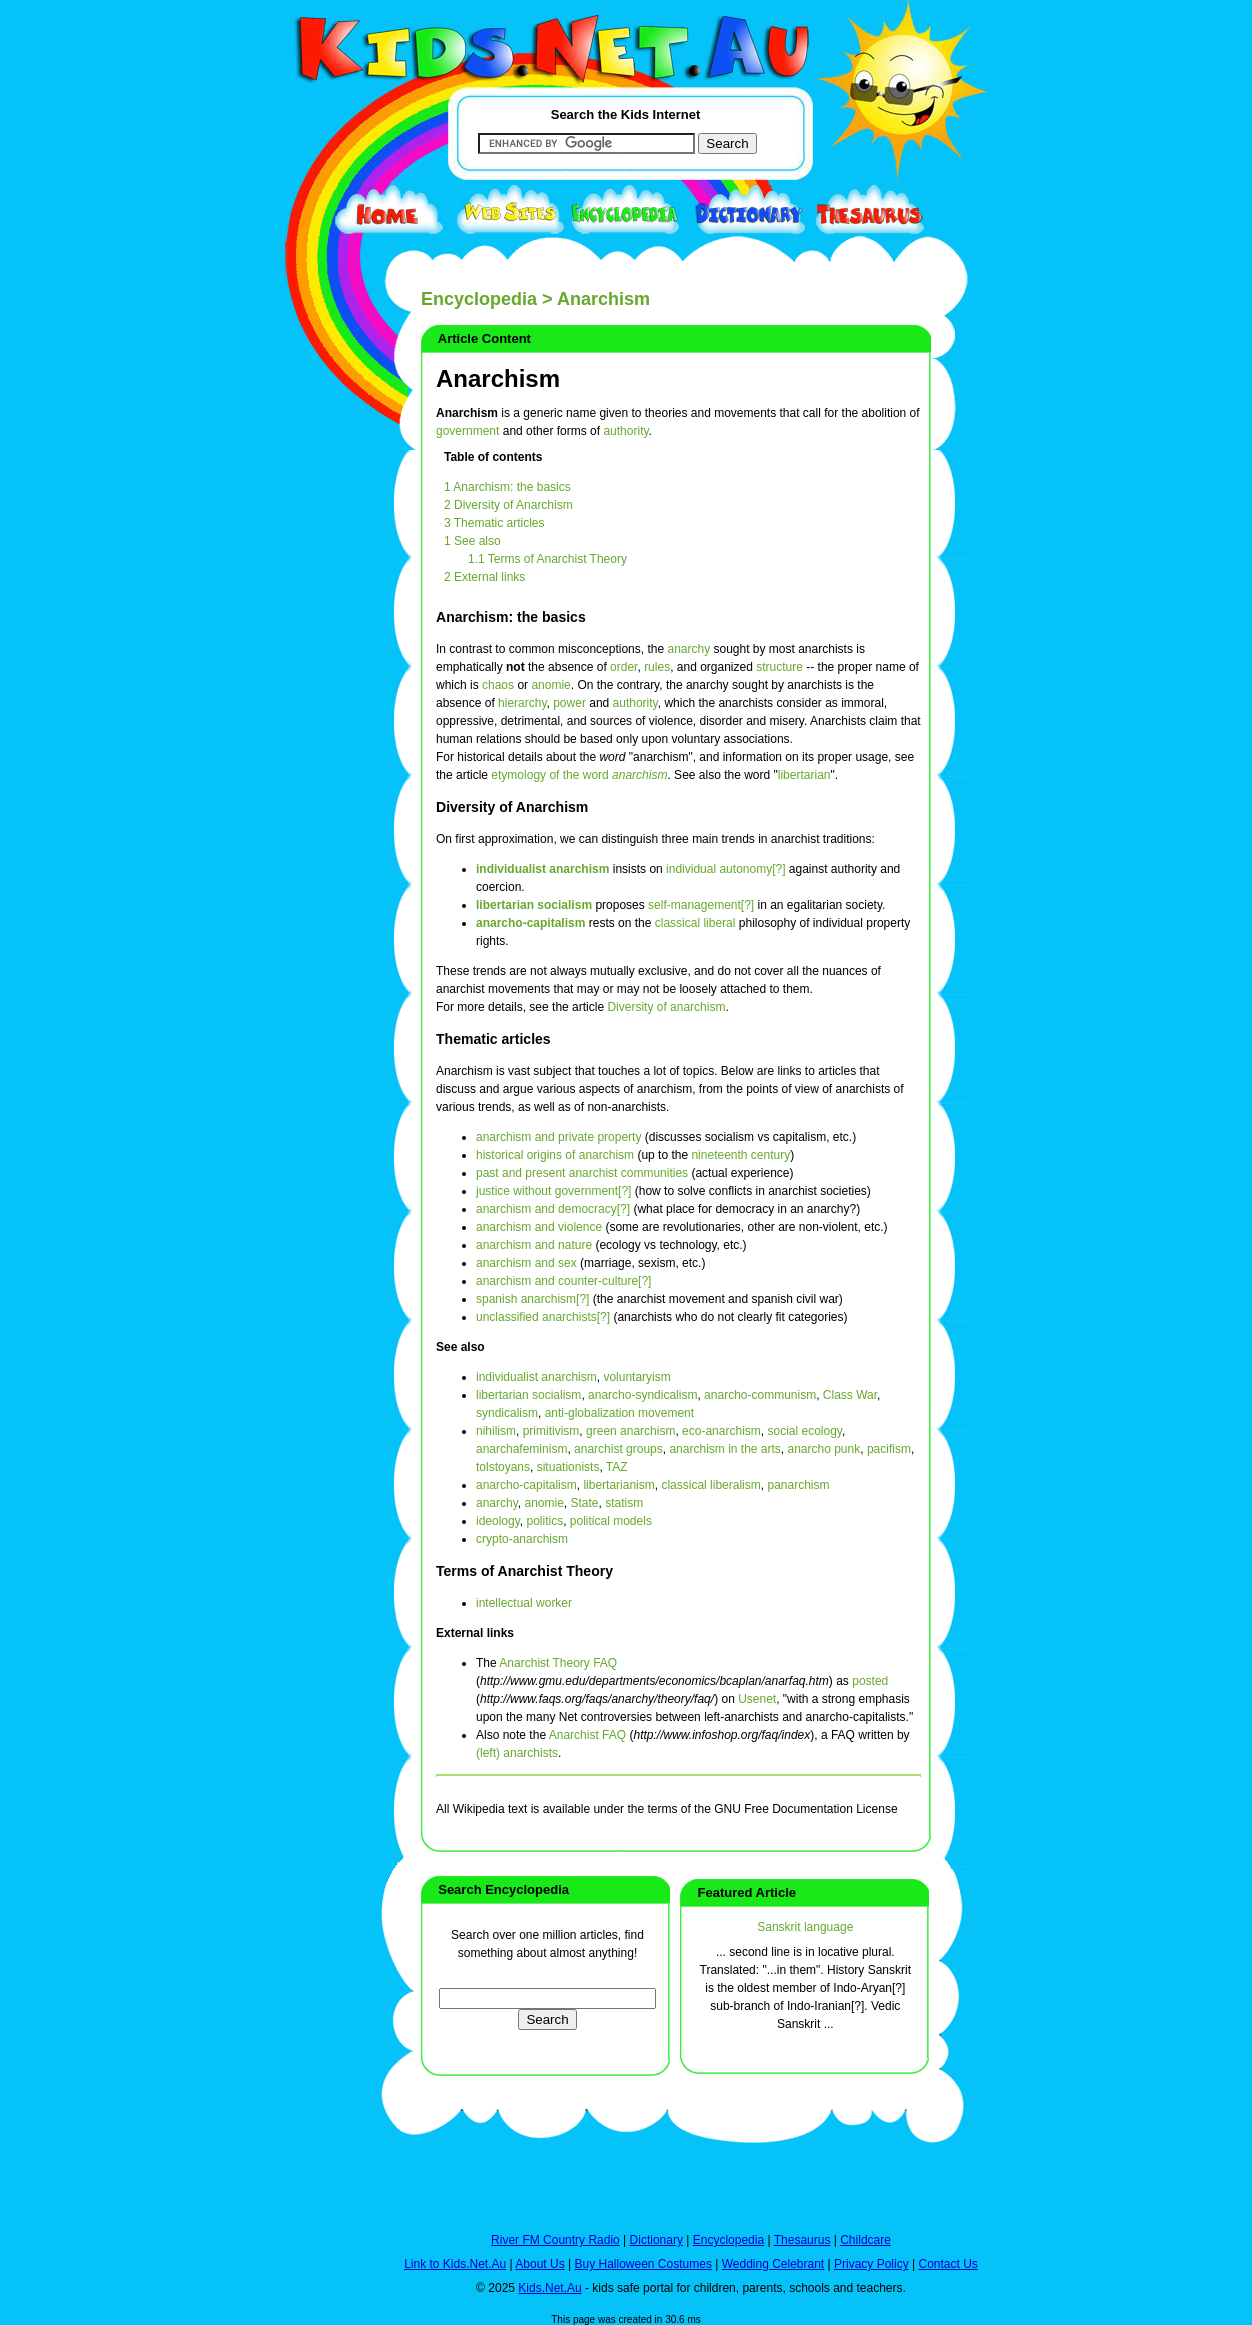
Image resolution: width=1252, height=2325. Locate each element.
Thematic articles (493, 1039)
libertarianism (618, 1485)
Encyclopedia (479, 299)
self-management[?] (701, 905)
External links (475, 1633)
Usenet (757, 1699)
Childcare (865, 2240)
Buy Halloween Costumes (642, 2264)
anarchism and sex (526, 1263)
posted (870, 1681)
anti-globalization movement (619, 1413)
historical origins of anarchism (555, 1155)
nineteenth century (740, 1155)
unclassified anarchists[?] (543, 1317)
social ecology (804, 1431)
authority (625, 431)
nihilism (496, 1431)
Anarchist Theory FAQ (558, 1663)
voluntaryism (636, 1377)
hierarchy (522, 703)
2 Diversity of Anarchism (508, 505)
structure (779, 667)
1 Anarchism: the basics (507, 487)
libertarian (804, 775)
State (585, 1503)
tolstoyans (503, 1467)
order (623, 667)
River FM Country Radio (555, 2240)
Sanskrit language (805, 1927)
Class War (850, 1395)
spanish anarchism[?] (532, 1299)
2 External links (484, 577)
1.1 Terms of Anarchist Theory (547, 559)
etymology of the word (579, 775)
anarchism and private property (558, 1137)
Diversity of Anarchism (512, 807)
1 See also (472, 541)
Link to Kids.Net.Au (455, 2264)
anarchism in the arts (724, 1449)
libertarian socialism (534, 905)
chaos (498, 685)
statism (624, 1503)
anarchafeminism (521, 1449)
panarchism (798, 1485)
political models (611, 1521)
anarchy (688, 649)
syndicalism (507, 1413)
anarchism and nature (534, 1245)
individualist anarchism (542, 869)
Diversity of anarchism (666, 1007)
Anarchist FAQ (587, 1735)
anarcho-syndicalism (642, 1395)
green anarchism (630, 1431)
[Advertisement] (311, 732)
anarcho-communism (760, 1395)
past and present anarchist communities (582, 1173)
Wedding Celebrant (773, 2264)
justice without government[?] (553, 1191)
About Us (539, 2264)
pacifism (889, 1449)
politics (544, 1521)
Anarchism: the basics (511, 617)
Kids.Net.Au (549, 2288)
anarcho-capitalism (530, 923)
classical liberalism (710, 1485)
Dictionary (656, 2240)
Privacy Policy (871, 2264)
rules (657, 667)
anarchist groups (618, 1449)
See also (460, 1347)
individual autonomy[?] (725, 869)
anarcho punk (824, 1449)
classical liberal (695, 923)
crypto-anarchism (522, 1539)
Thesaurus (802, 2240)
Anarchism (498, 378)
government (467, 431)
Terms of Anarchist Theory (524, 1571)
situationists (568, 1467)
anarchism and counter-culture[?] (563, 1281)
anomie (550, 685)
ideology (498, 1521)
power (569, 703)
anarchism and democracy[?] (553, 1209)
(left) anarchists (517, 1753)
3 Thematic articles (494, 523)
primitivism (551, 1431)
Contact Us (947, 2264)
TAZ (617, 1467)
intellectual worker (524, 1603)
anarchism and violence (539, 1227)
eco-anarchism (721, 1431)
